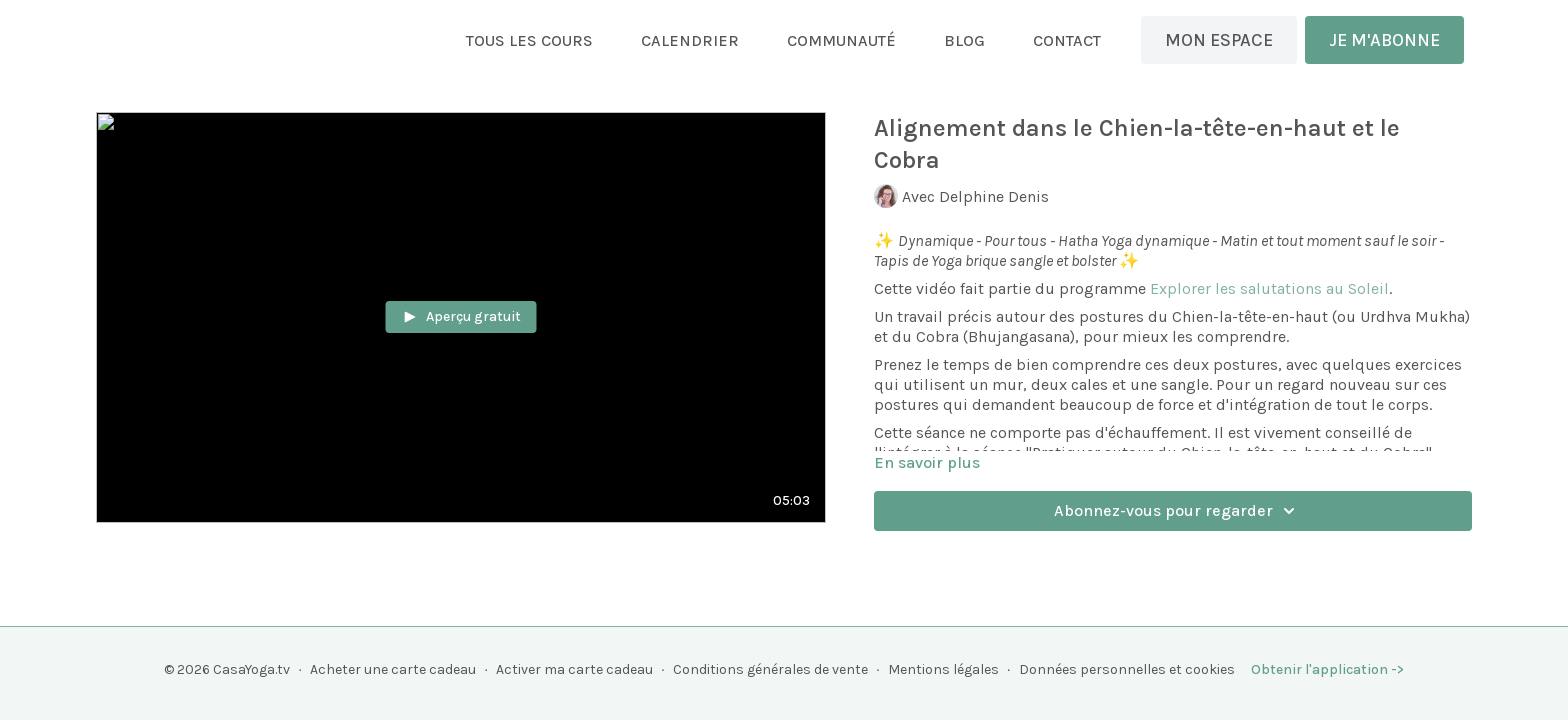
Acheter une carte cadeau (393, 669)
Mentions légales (943, 669)
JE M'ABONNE (1384, 40)
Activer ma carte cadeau (574, 669)
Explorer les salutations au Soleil (1269, 288)
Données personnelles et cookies (1127, 669)
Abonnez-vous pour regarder (1177, 511)
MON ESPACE (1219, 40)
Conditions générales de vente (770, 669)
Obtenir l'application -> (1327, 669)
